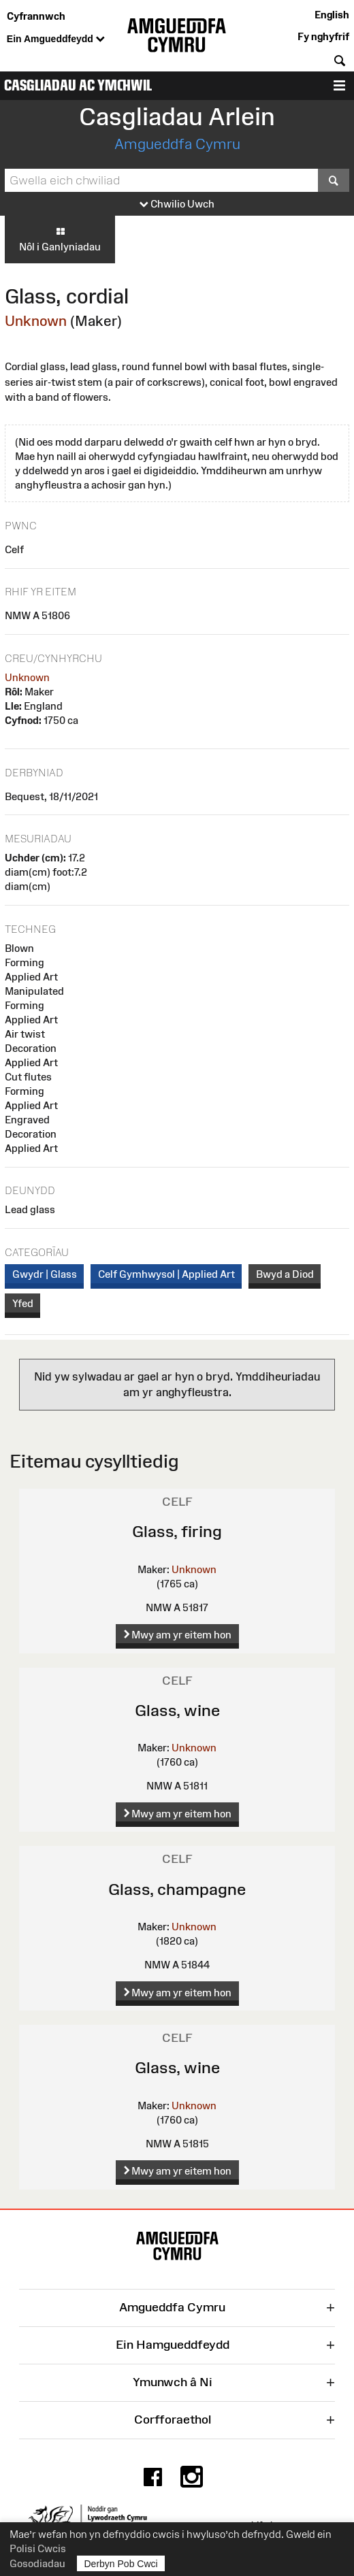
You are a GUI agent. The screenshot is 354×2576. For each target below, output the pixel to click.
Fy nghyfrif (323, 36)
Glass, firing (177, 1531)
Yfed (22, 1303)
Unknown (36, 321)
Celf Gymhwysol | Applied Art (166, 1274)
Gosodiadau (37, 2563)
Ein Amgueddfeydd (56, 39)
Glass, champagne (177, 1889)
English (332, 14)
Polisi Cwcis (38, 2548)
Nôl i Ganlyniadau (60, 238)
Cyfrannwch (36, 16)
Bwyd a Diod (285, 1274)
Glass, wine (177, 1710)
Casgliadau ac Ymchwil (78, 85)
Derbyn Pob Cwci (121, 2563)
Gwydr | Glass (44, 1274)
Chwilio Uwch (177, 204)
